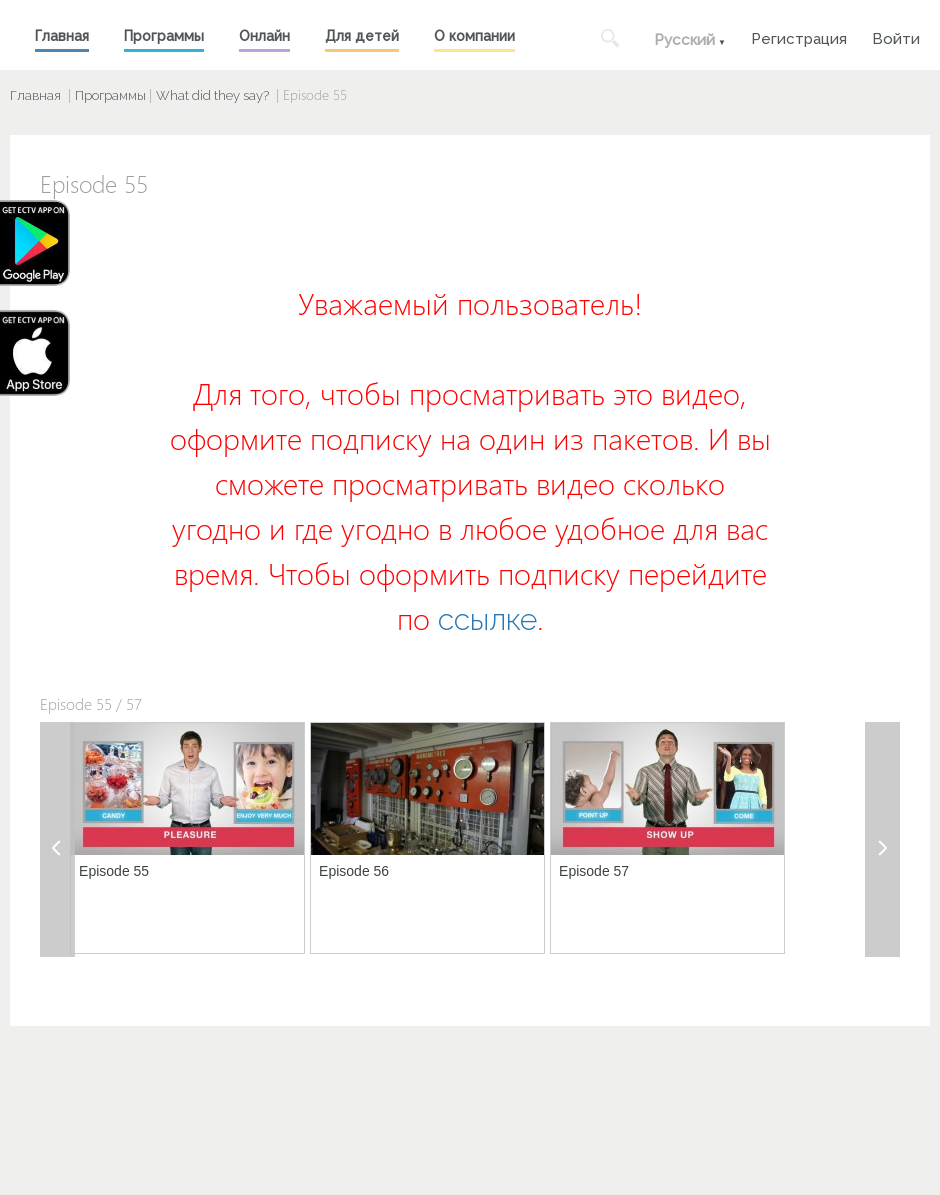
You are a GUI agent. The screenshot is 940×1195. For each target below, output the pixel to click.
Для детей (362, 36)
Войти (896, 36)
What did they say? (212, 95)
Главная (62, 36)
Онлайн (264, 36)
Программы (164, 36)
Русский (684, 40)
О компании (474, 36)
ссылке (487, 619)
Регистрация (799, 36)
